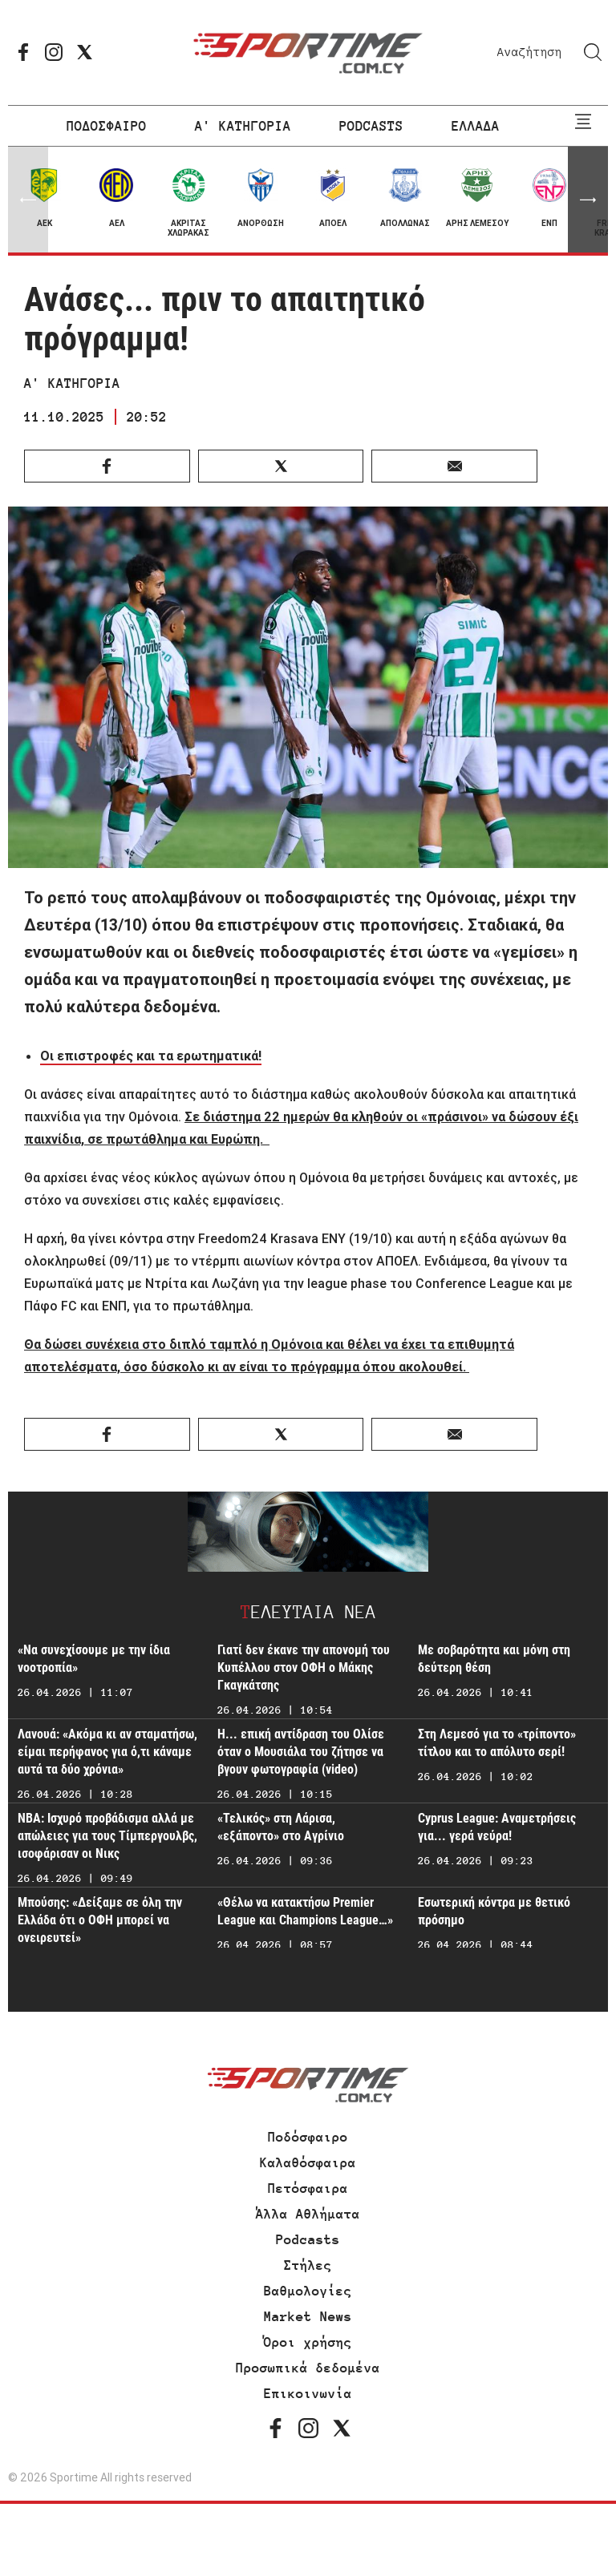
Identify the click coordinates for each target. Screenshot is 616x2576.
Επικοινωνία (308, 2393)
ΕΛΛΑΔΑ (476, 126)
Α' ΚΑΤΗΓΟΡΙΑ (243, 126)
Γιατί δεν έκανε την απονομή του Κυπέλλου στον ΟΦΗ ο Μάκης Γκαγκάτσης (303, 1667)
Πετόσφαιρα (308, 2188)
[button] (588, 199)
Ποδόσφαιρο (308, 2137)
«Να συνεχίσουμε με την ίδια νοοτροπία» (94, 1658)
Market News (308, 2316)
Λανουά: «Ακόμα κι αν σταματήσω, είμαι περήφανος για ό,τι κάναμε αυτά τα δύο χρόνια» (107, 1751)
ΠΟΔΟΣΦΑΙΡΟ (107, 126)
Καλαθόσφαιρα (308, 2162)
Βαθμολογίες (308, 2291)
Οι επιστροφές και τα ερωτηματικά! (150, 1056)
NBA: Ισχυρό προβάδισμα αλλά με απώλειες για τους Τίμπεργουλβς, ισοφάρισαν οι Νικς (107, 1836)
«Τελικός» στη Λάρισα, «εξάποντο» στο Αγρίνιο (280, 1827)
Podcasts (308, 2239)
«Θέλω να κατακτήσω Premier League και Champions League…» (305, 1911)
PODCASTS (371, 126)
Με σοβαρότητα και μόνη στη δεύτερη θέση (494, 1658)
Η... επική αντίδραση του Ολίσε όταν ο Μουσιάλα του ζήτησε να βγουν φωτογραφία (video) (300, 1751)
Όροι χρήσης (308, 2342)
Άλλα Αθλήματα (308, 2214)
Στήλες (308, 2265)
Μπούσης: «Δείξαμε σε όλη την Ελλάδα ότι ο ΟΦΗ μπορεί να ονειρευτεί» (100, 1920)
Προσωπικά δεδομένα (308, 2368)
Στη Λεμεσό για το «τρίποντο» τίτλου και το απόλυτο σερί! (497, 1742)
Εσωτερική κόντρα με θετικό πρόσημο (494, 1911)
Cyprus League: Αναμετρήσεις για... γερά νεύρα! (497, 1827)
